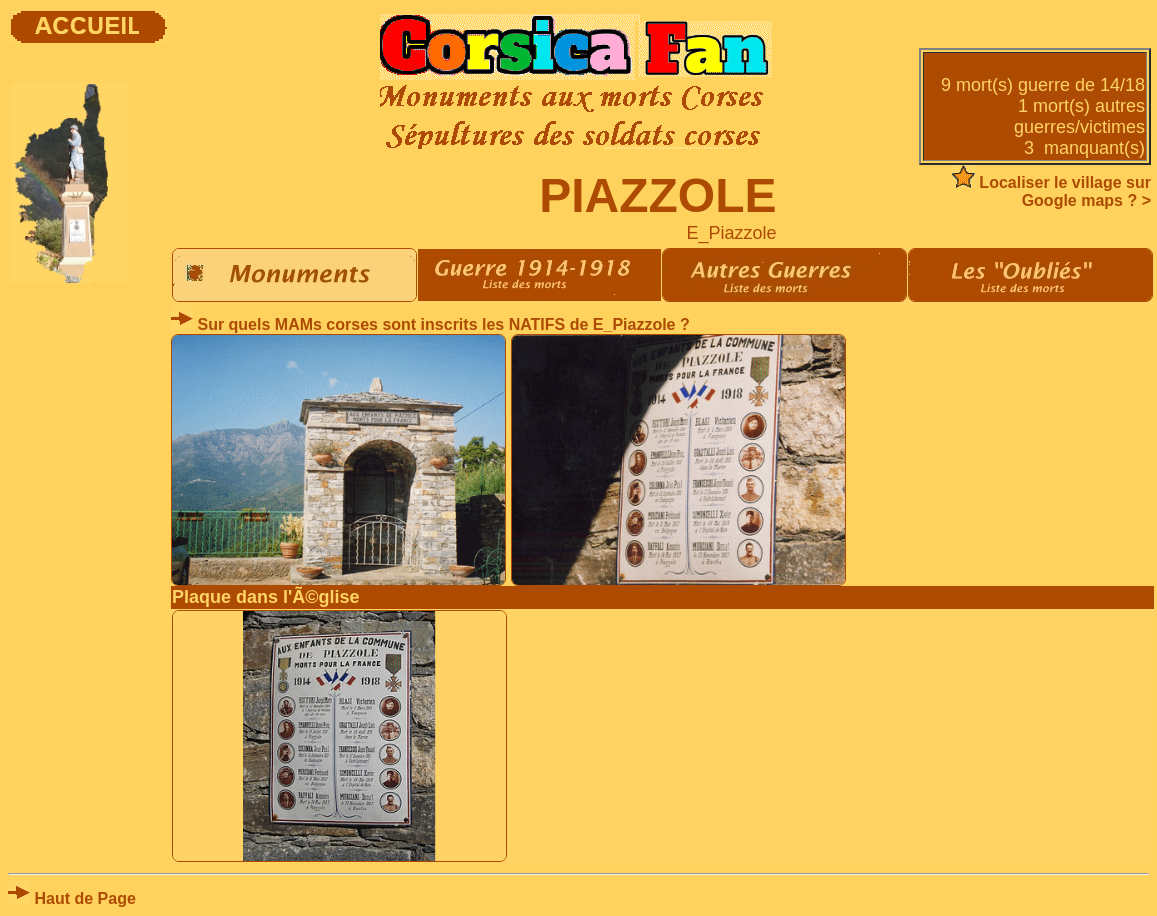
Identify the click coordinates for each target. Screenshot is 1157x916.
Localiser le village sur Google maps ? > (1051, 191)
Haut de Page (72, 898)
